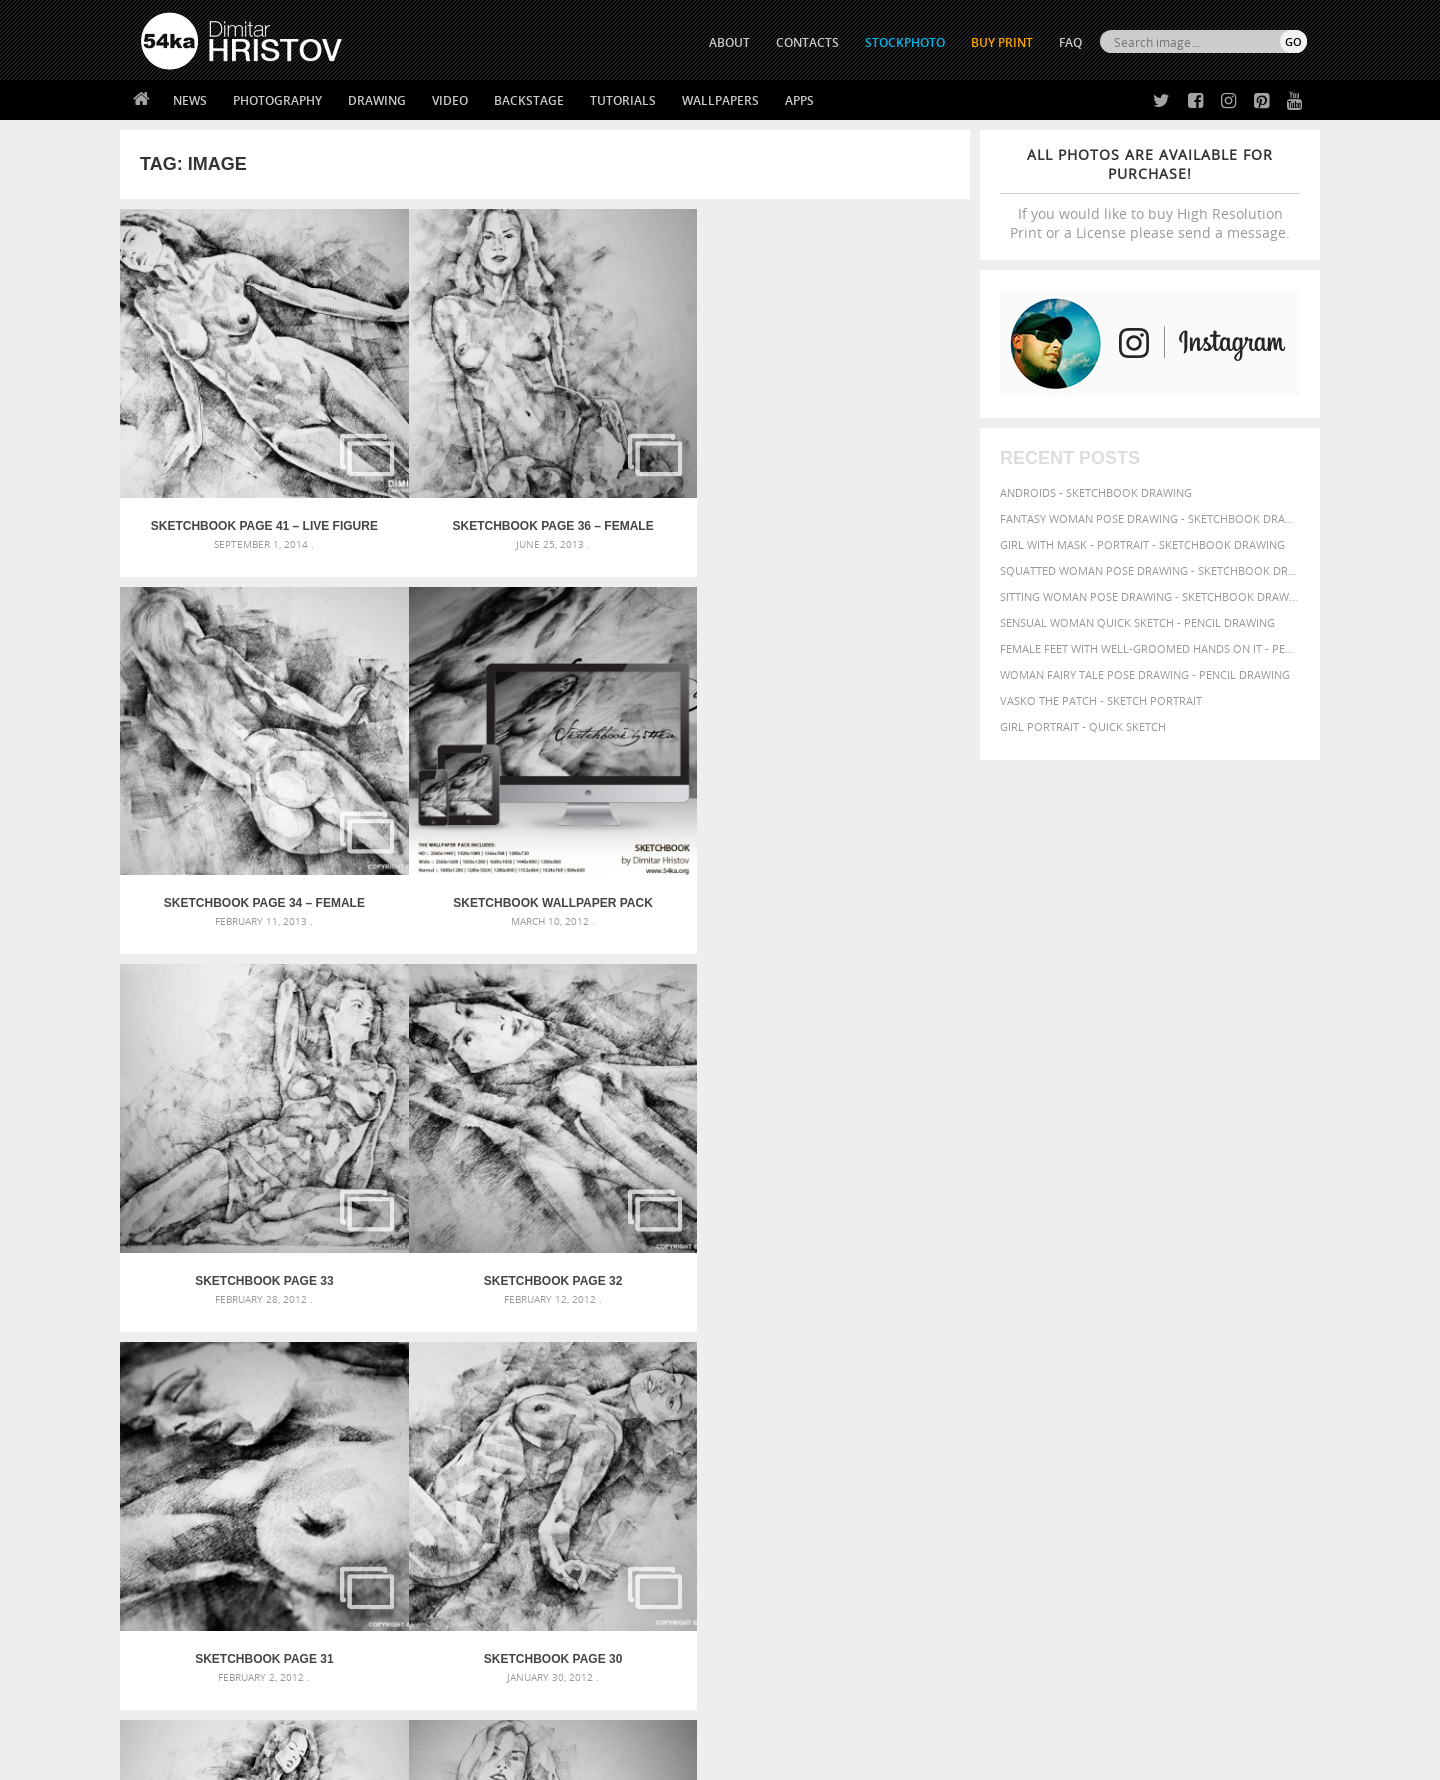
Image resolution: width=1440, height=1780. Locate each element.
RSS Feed (557, 1711)
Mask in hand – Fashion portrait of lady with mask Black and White (320, 1345)
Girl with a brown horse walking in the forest (677, 1369)
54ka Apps (168, 1640)
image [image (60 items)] (1242, 1362)
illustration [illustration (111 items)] (1171, 1360)
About (448, 1540)
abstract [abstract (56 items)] (961, 1322)
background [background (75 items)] (1174, 1321)
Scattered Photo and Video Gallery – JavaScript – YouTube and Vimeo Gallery (320, 1321)
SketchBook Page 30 (864, 751)
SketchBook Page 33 (226, 751)
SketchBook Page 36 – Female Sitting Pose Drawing (439, 450)
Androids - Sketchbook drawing (1096, 492)
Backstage (529, 100)
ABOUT (729, 42)
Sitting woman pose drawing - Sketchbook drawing (1150, 596)
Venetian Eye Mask (468, 1711)
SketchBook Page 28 (439, 1053)
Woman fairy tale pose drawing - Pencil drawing (1145, 674)
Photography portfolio (213, 1590)
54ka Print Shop (186, 1540)
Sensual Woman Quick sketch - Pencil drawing (1137, 622)
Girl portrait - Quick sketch (1083, 726)
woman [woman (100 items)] (966, 1414)
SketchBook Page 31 (651, 751)
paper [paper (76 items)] (1040, 1378)
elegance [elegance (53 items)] (1211, 1343)
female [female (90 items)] (1263, 1342)
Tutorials (623, 100)
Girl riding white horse (607, 1417)
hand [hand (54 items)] (1104, 1362)
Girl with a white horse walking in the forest (673, 1345)
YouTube (766, 1645)
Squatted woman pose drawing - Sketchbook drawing (1150, 570)
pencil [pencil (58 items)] (1078, 1379)
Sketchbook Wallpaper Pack (863, 450)
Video (450, 100)
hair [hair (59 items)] (1076, 1362)
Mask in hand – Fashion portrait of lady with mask (289, 1369)
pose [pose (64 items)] (952, 1397)
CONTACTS (807, 42)
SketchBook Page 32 (439, 751)
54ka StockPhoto (191, 1565)
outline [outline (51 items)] (999, 1379)
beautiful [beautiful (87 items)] (1252, 1321)
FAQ (1070, 42)
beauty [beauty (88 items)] (961, 1342)
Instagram (772, 1593)
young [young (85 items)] (1058, 1415)
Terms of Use (417, 1757)
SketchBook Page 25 (864, 1053)
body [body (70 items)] (1040, 1342)
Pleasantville (578, 1393)
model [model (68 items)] (957, 1378)
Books (449, 1590)
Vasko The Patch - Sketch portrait (1101, 700)
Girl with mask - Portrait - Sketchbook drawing (1142, 544)
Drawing (377, 100)
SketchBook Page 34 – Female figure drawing (651, 450)
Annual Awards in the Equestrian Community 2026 (685, 1321)
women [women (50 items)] (1015, 1416)
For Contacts (470, 1640)
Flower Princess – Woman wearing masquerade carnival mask (320, 1417)
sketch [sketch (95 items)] (1074, 1396)
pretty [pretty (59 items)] (1027, 1397)
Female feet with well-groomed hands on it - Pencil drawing (1150, 648)
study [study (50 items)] (1117, 1397)
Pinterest (769, 1619)
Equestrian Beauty (349, 1711)
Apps (799, 100)
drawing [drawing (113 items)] (1148, 1341)
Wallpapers (720, 100)
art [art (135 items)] (1002, 1320)
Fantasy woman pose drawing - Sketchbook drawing (1150, 518)
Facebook (770, 1567)
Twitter (765, 1541)
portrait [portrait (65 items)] (1253, 1378)
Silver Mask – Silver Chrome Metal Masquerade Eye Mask (305, 1393)
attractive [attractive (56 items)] (1101, 1322)
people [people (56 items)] (1116, 1379)
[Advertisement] (724, 1205)
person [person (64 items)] (1159, 1379)
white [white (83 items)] (1240, 1396)
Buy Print (1002, 42)
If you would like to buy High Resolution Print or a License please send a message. (1150, 193)
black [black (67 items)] (1004, 1342)
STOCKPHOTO (905, 42)
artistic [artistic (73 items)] (1045, 1321)
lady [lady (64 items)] (1275, 1362)
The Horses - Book (193, 1615)
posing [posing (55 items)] (987, 1397)
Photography (277, 100)
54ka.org (306, 1757)
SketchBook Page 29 (226, 1053)
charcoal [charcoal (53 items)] (1085, 1343)
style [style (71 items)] (1152, 1396)
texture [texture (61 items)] (1194, 1397)
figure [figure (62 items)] (957, 1362)
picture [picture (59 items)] (1204, 1379)
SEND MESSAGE (1131, 1580)
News (190, 100)
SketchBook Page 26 (651, 1053)
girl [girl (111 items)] (995, 1360)
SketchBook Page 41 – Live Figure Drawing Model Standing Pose (226, 450)
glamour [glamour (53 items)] (1038, 1362)
